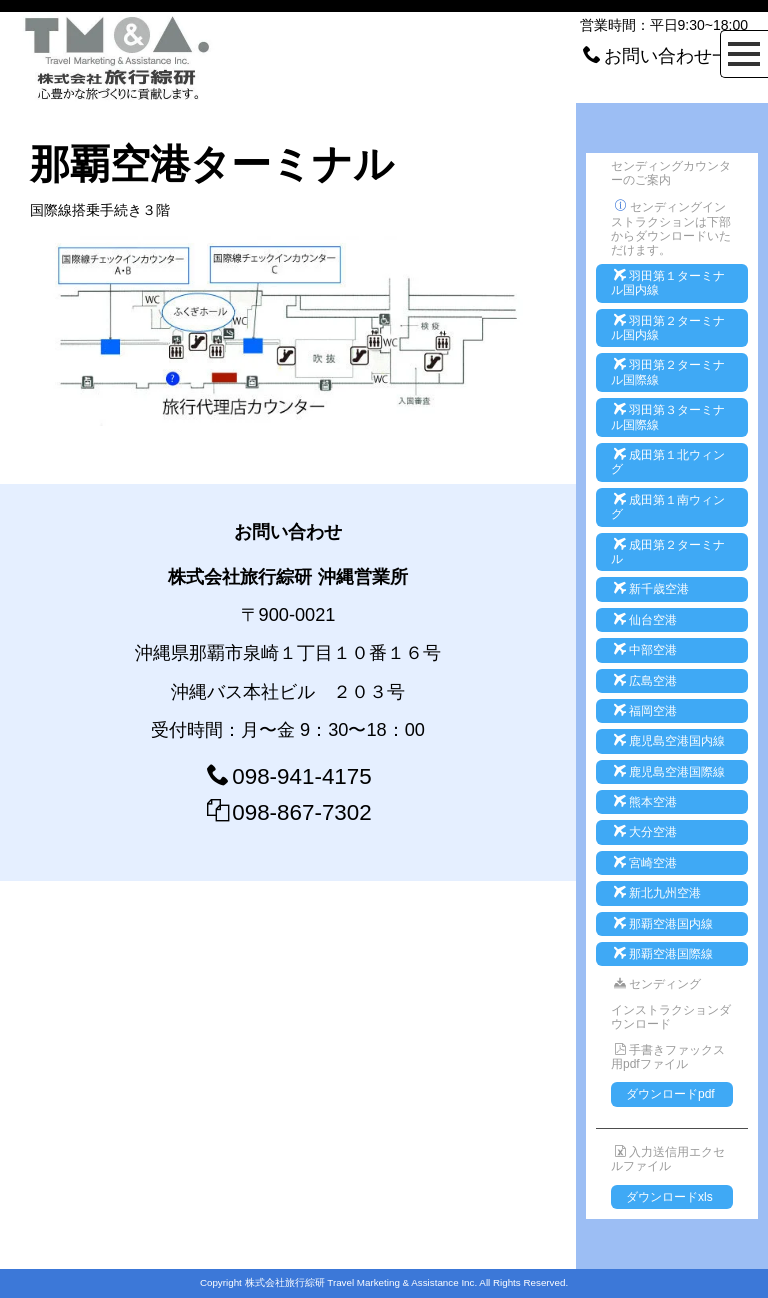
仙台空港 (645, 620)
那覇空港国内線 (663, 924)
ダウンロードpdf (670, 1094)
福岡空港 (645, 711)
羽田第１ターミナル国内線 (668, 283)
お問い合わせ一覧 (676, 56)
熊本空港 (645, 802)
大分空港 (645, 832)
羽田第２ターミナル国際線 (668, 372)
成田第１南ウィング (668, 507)
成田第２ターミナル (668, 552)
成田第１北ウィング (668, 462)
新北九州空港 (657, 893)
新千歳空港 (651, 589)
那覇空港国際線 (663, 954)
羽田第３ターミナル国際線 (668, 417)
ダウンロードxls (669, 1197)
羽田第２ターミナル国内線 (668, 328)
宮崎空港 (645, 863)
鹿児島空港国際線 (669, 772)
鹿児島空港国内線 (669, 741)
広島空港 (645, 681)
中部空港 (645, 650)
